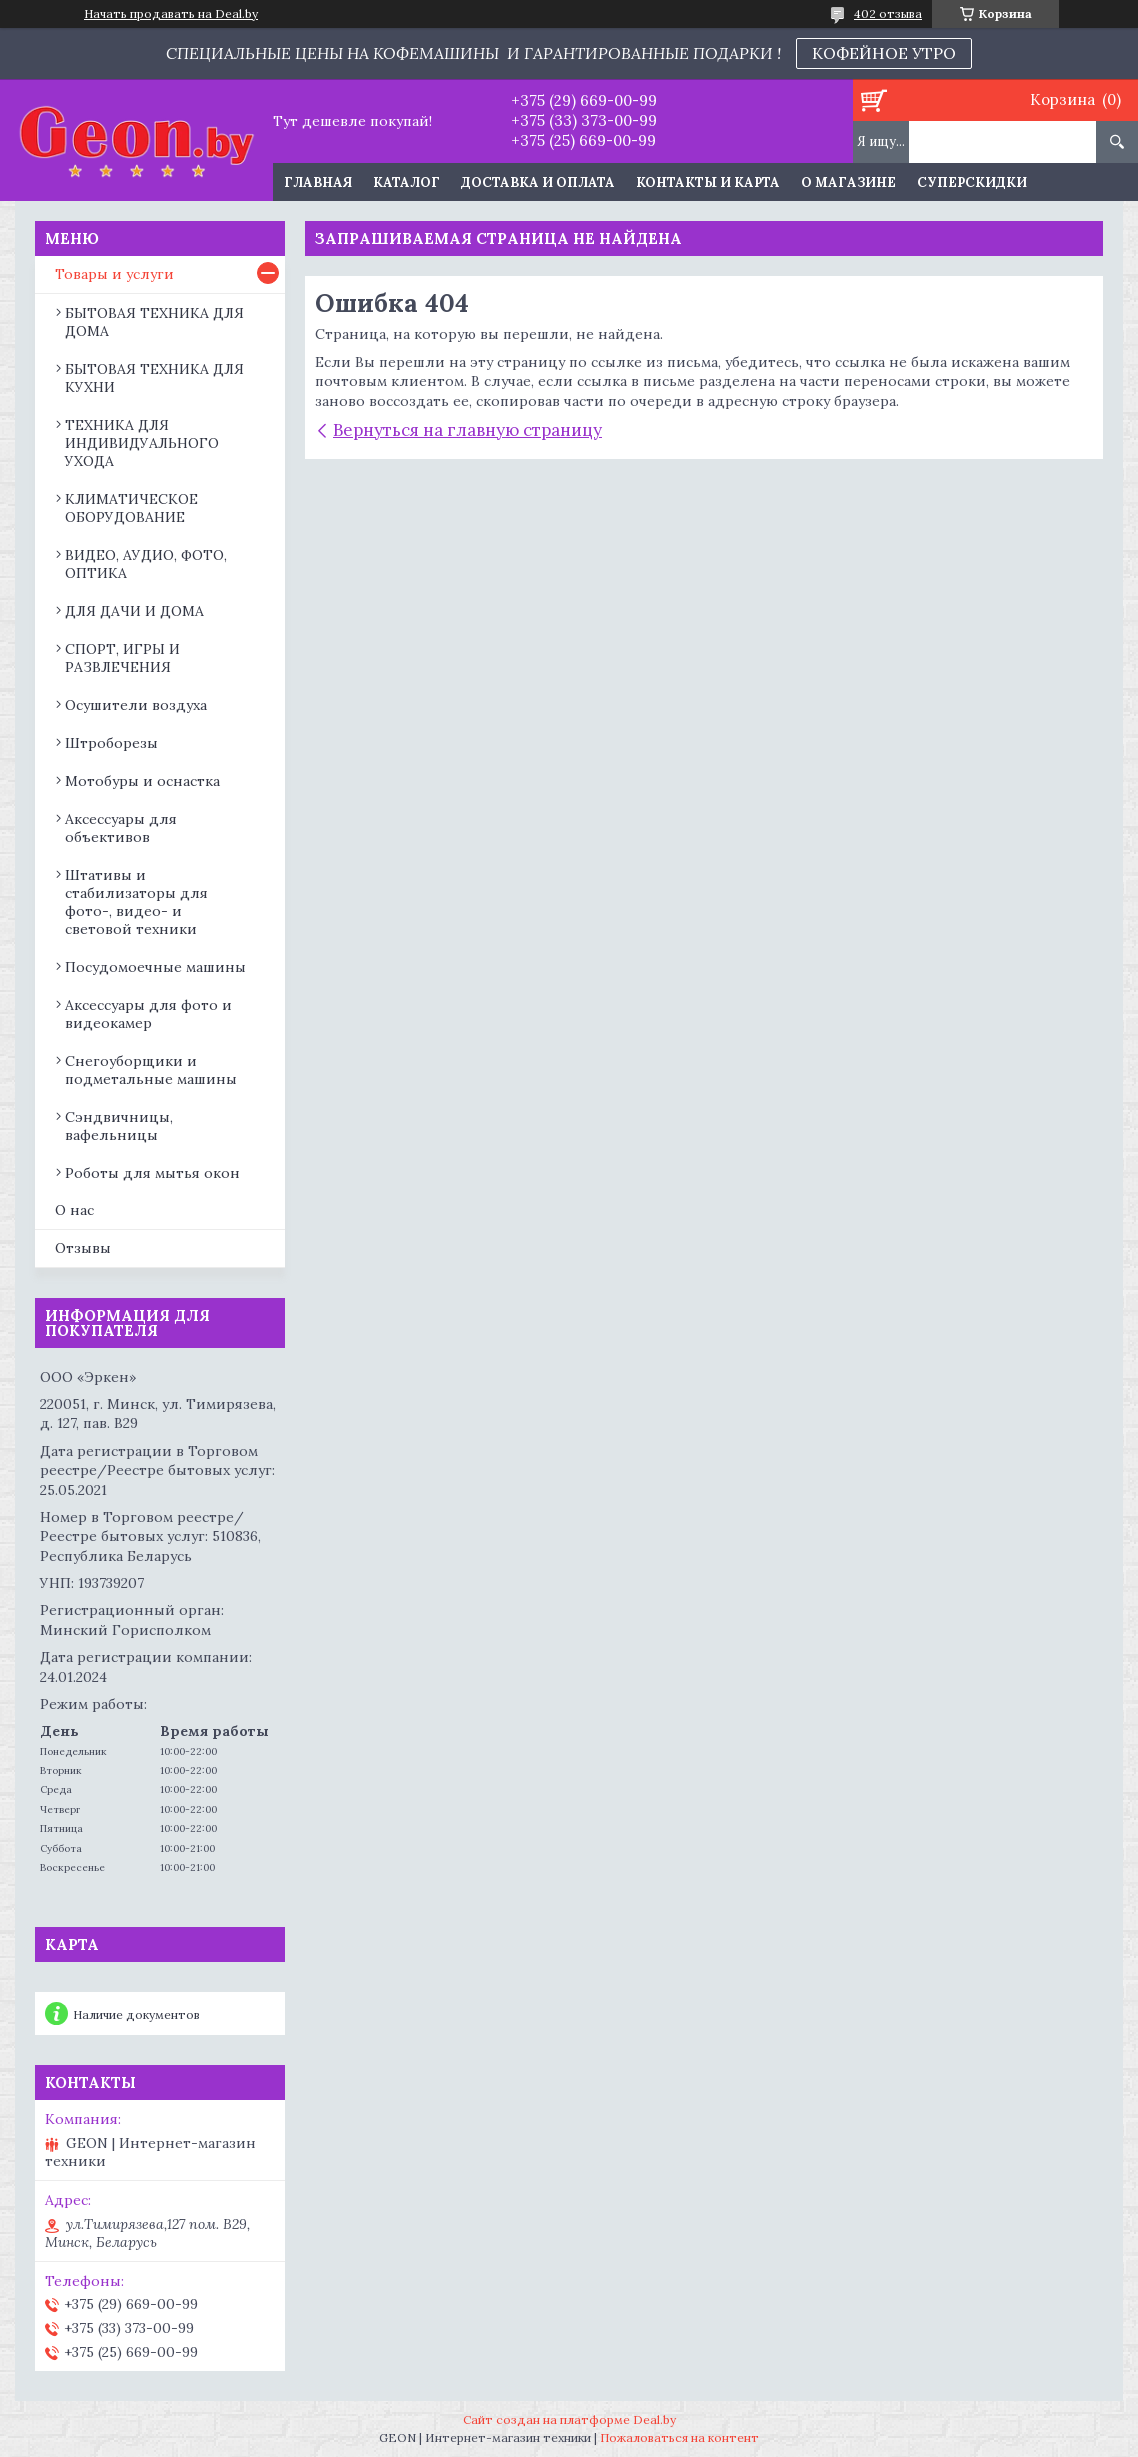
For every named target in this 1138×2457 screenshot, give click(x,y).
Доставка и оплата (538, 182)
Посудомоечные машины (155, 967)
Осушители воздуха (136, 705)
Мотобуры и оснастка (142, 781)
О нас (74, 1210)
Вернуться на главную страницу (467, 430)
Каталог (406, 182)
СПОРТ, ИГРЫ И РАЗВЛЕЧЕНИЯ (122, 658)
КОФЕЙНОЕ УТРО (884, 53)
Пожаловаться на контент (679, 2437)
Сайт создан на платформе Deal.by (569, 2419)
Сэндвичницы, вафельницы (119, 1126)
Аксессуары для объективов (121, 828)
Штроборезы (111, 743)
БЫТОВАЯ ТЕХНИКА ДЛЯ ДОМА (154, 322)
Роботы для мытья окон (152, 1173)
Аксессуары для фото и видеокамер (148, 1014)
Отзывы (83, 1248)
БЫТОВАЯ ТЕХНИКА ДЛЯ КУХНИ (154, 378)
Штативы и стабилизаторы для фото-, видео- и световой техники (136, 902)
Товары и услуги (114, 274)
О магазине (848, 182)
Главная (318, 182)
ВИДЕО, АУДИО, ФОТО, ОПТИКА (146, 564)
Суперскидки (972, 182)
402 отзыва (888, 13)
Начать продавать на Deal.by (171, 14)
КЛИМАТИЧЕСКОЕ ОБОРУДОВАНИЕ (131, 508)
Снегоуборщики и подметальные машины (151, 1070)
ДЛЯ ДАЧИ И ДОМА (134, 611)
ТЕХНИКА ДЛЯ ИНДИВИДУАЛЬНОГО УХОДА (142, 443)
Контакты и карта (708, 182)
